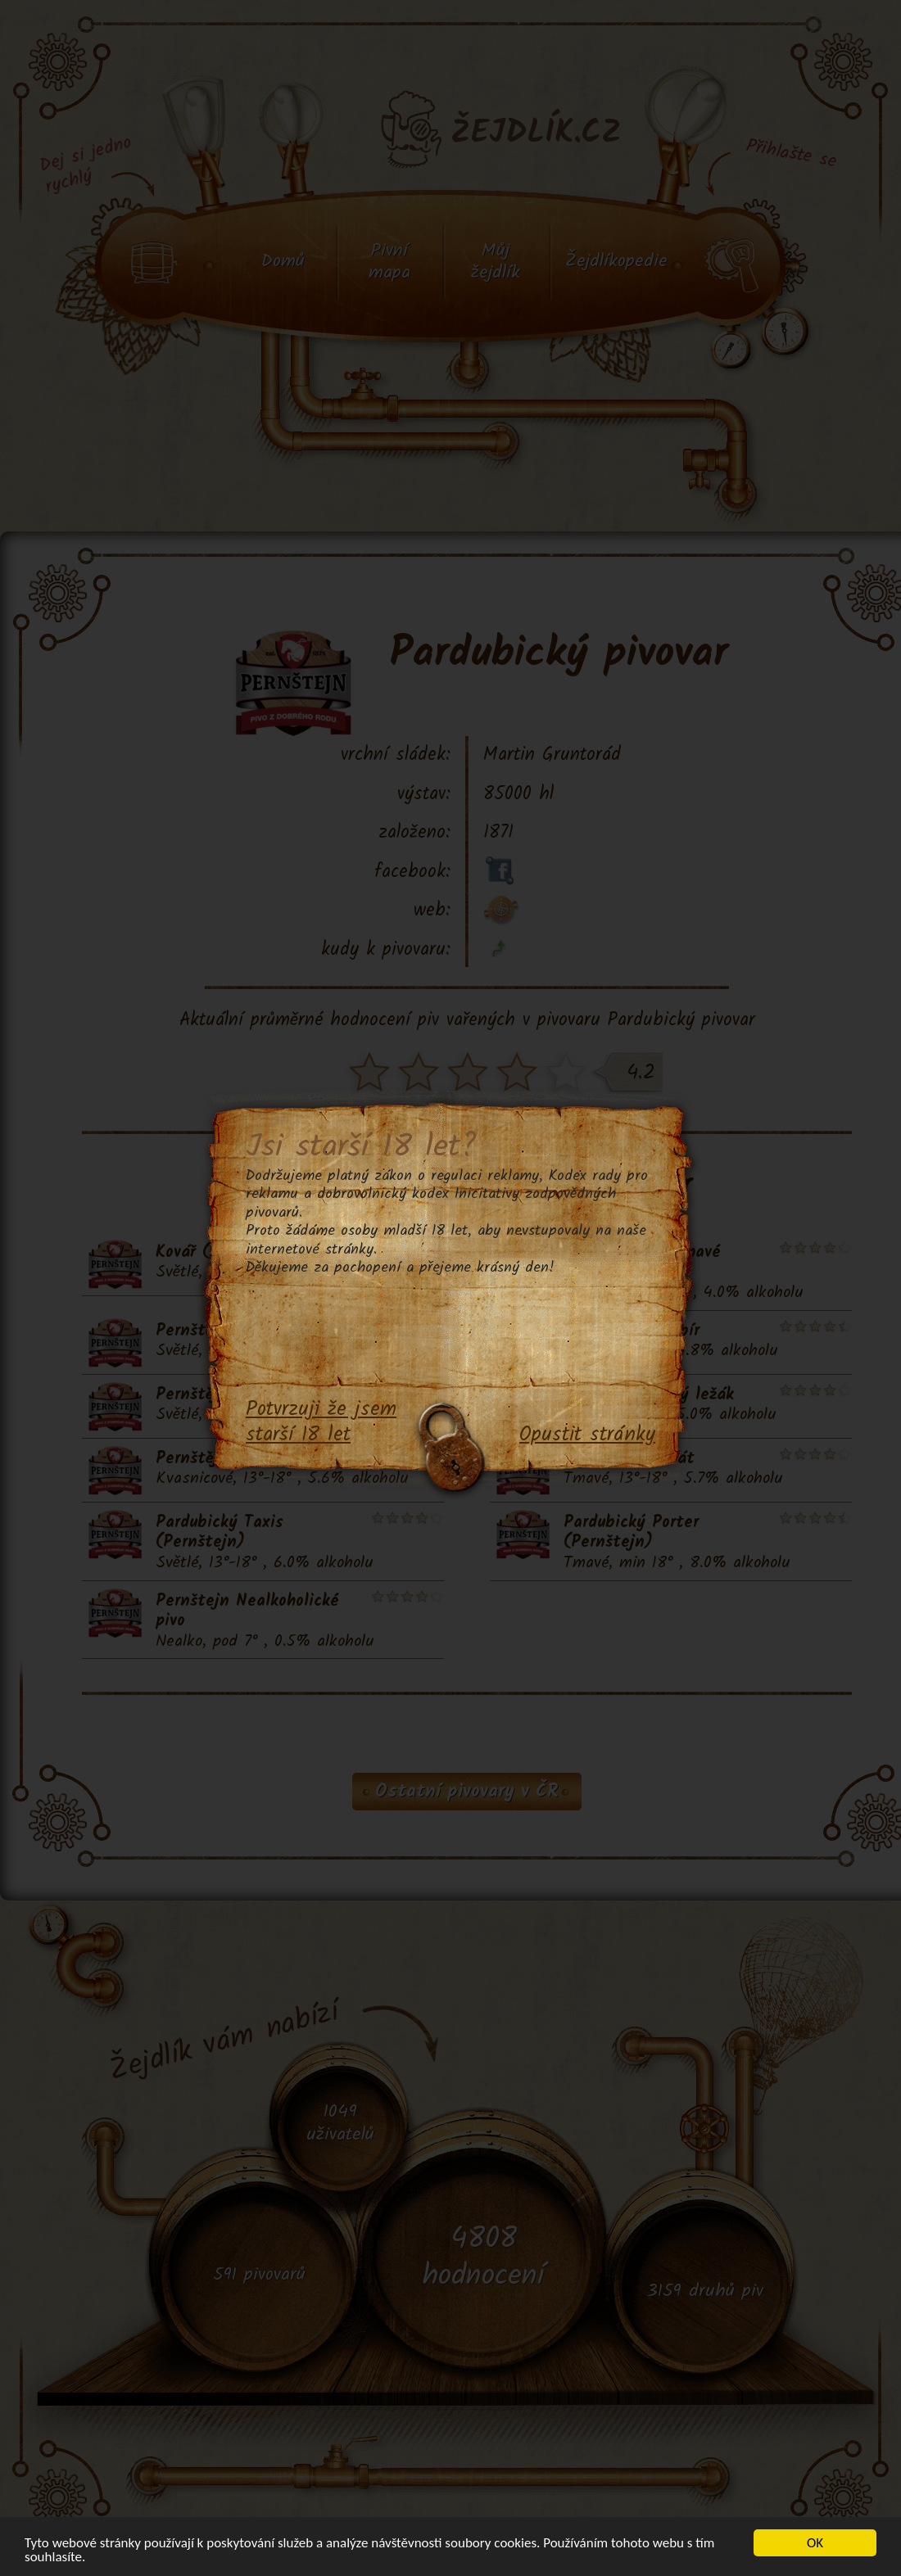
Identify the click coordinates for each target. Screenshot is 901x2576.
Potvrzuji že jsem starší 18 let (321, 1423)
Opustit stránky (587, 1435)
